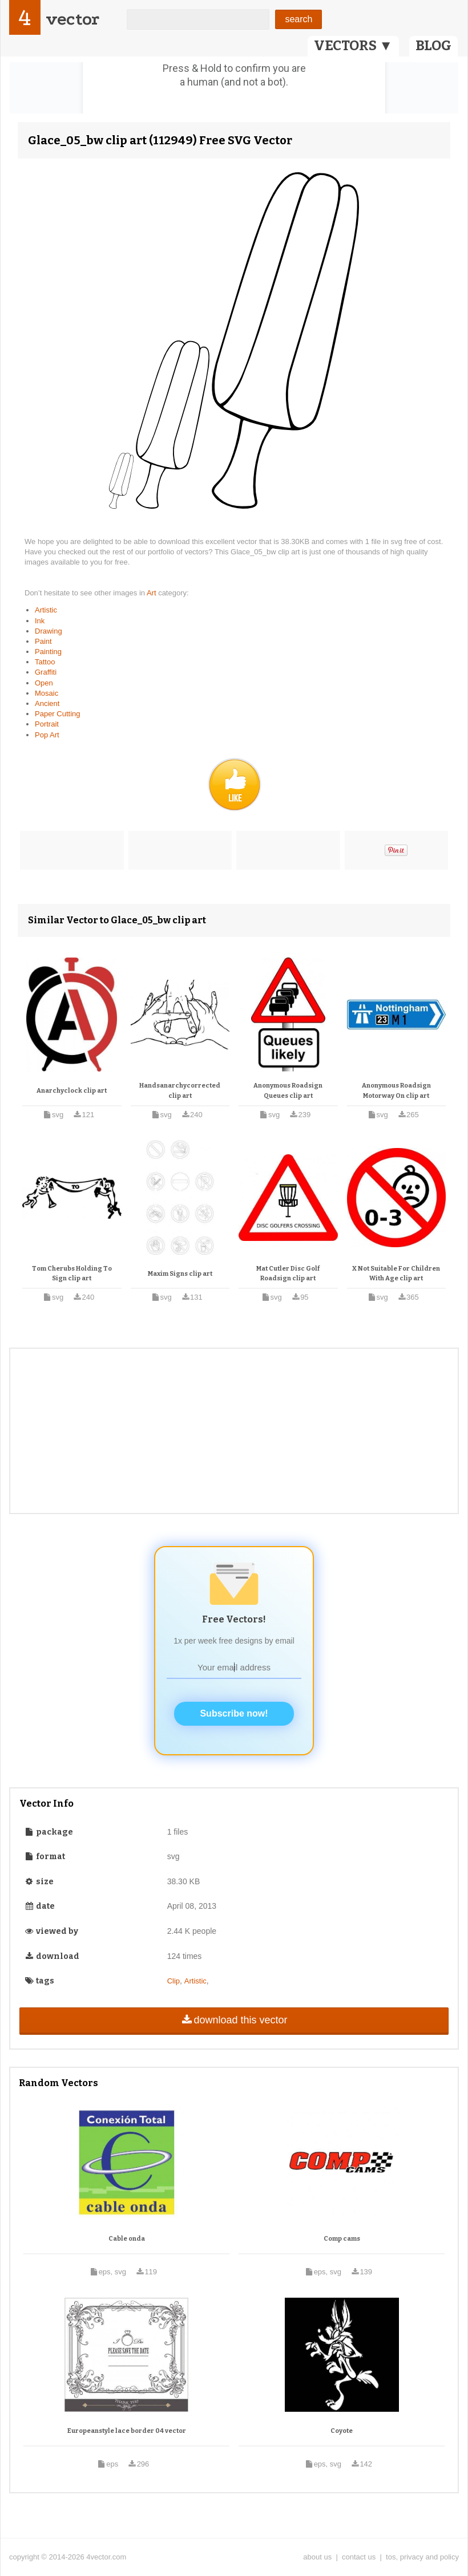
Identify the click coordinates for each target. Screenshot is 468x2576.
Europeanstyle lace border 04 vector (126, 2431)
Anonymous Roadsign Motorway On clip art (396, 1091)
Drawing (48, 631)
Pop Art (47, 735)
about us (317, 2557)
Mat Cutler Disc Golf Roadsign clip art (288, 1274)
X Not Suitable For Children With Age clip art (396, 1274)
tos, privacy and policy (422, 2557)
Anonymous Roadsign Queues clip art (287, 1091)
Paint (43, 641)
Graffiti (46, 672)
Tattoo (45, 662)
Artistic (46, 610)
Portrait (47, 724)
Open (44, 683)
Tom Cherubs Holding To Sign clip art (72, 1274)
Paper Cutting (57, 713)
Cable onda (126, 2238)
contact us (359, 2557)
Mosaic (46, 693)
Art (152, 593)
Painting (48, 651)
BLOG (433, 46)
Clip (173, 1981)
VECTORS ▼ (353, 46)
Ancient (47, 703)
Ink (40, 620)
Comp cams (342, 2238)
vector (72, 19)
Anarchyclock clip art (72, 1090)
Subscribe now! (234, 1713)
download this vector (233, 2020)
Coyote (341, 2431)
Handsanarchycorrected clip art (179, 1091)
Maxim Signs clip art (180, 1273)
